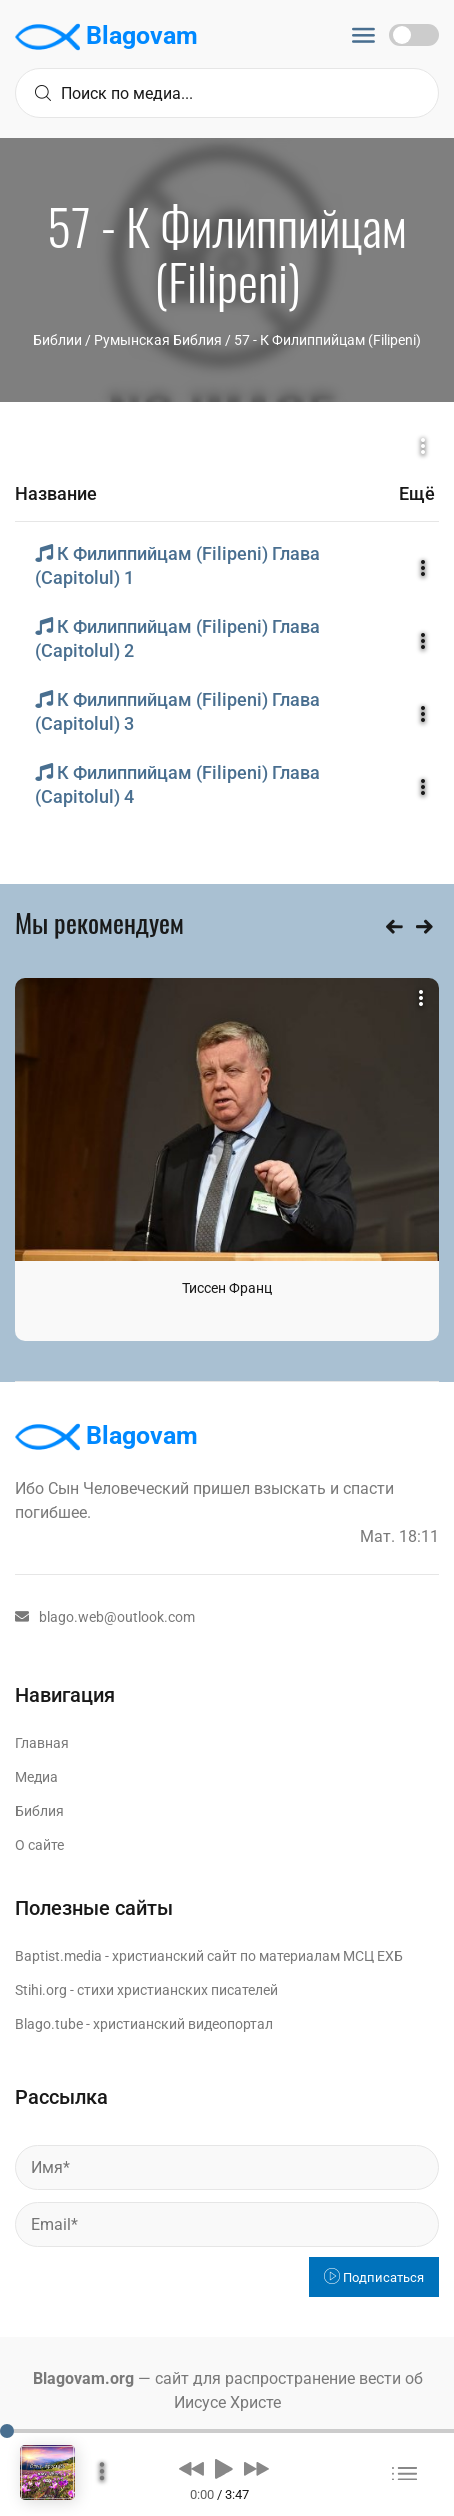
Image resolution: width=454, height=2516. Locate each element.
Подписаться (374, 2277)
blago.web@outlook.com (105, 1617)
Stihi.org (41, 1990)
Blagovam (106, 37)
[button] (191, 2468)
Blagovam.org (83, 2378)
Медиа (36, 1777)
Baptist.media (58, 1956)
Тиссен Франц (227, 1288)
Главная (42, 1743)
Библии (57, 340)
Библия (39, 1811)
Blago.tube (49, 2024)
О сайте (39, 1845)
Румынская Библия (158, 340)
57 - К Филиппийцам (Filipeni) (327, 340)
